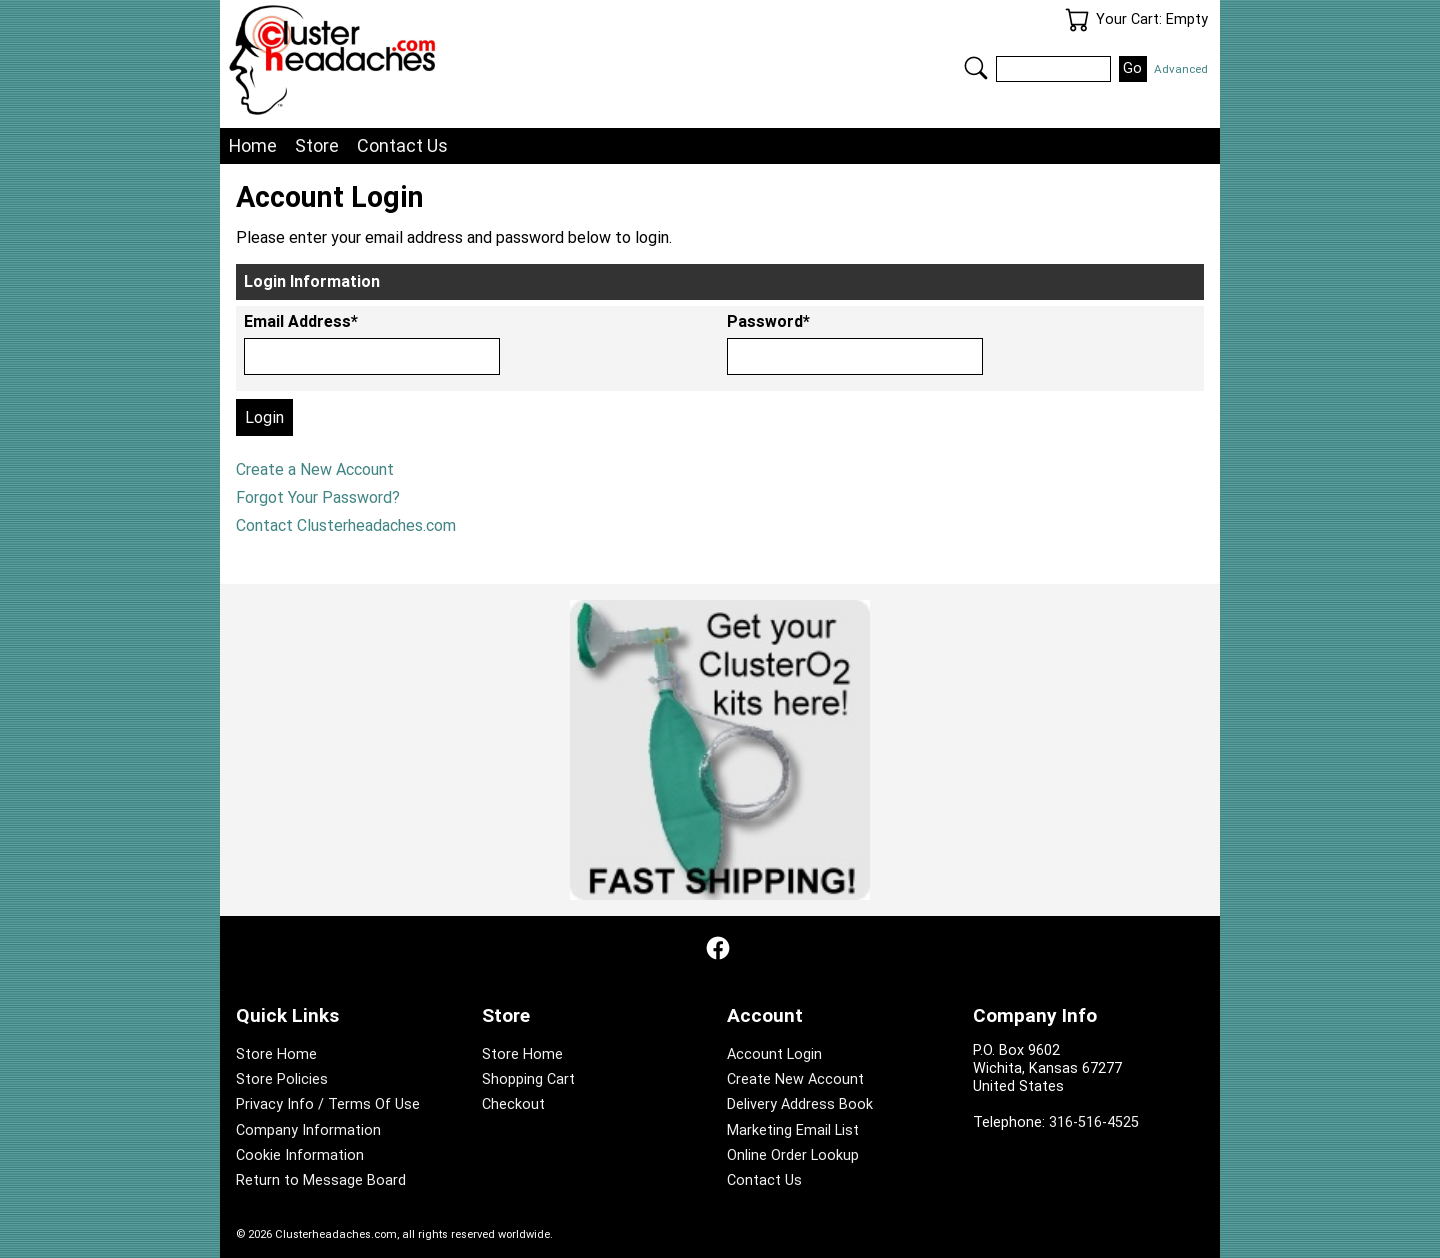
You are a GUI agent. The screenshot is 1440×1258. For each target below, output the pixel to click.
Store (317, 145)
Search (976, 68)
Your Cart (1077, 20)
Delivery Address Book (800, 1104)
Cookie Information (300, 1155)
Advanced (1181, 69)
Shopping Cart (528, 1079)
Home (253, 145)
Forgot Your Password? (318, 497)
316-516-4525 (1094, 1122)
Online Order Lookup (793, 1155)
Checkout (513, 1104)
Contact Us (402, 145)
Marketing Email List (793, 1130)
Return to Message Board (321, 1180)
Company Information (308, 1130)
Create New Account (795, 1079)
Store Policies (282, 1079)
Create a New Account (315, 469)
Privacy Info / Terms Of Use (328, 1104)
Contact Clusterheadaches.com (346, 525)
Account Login (774, 1054)
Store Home (276, 1054)
